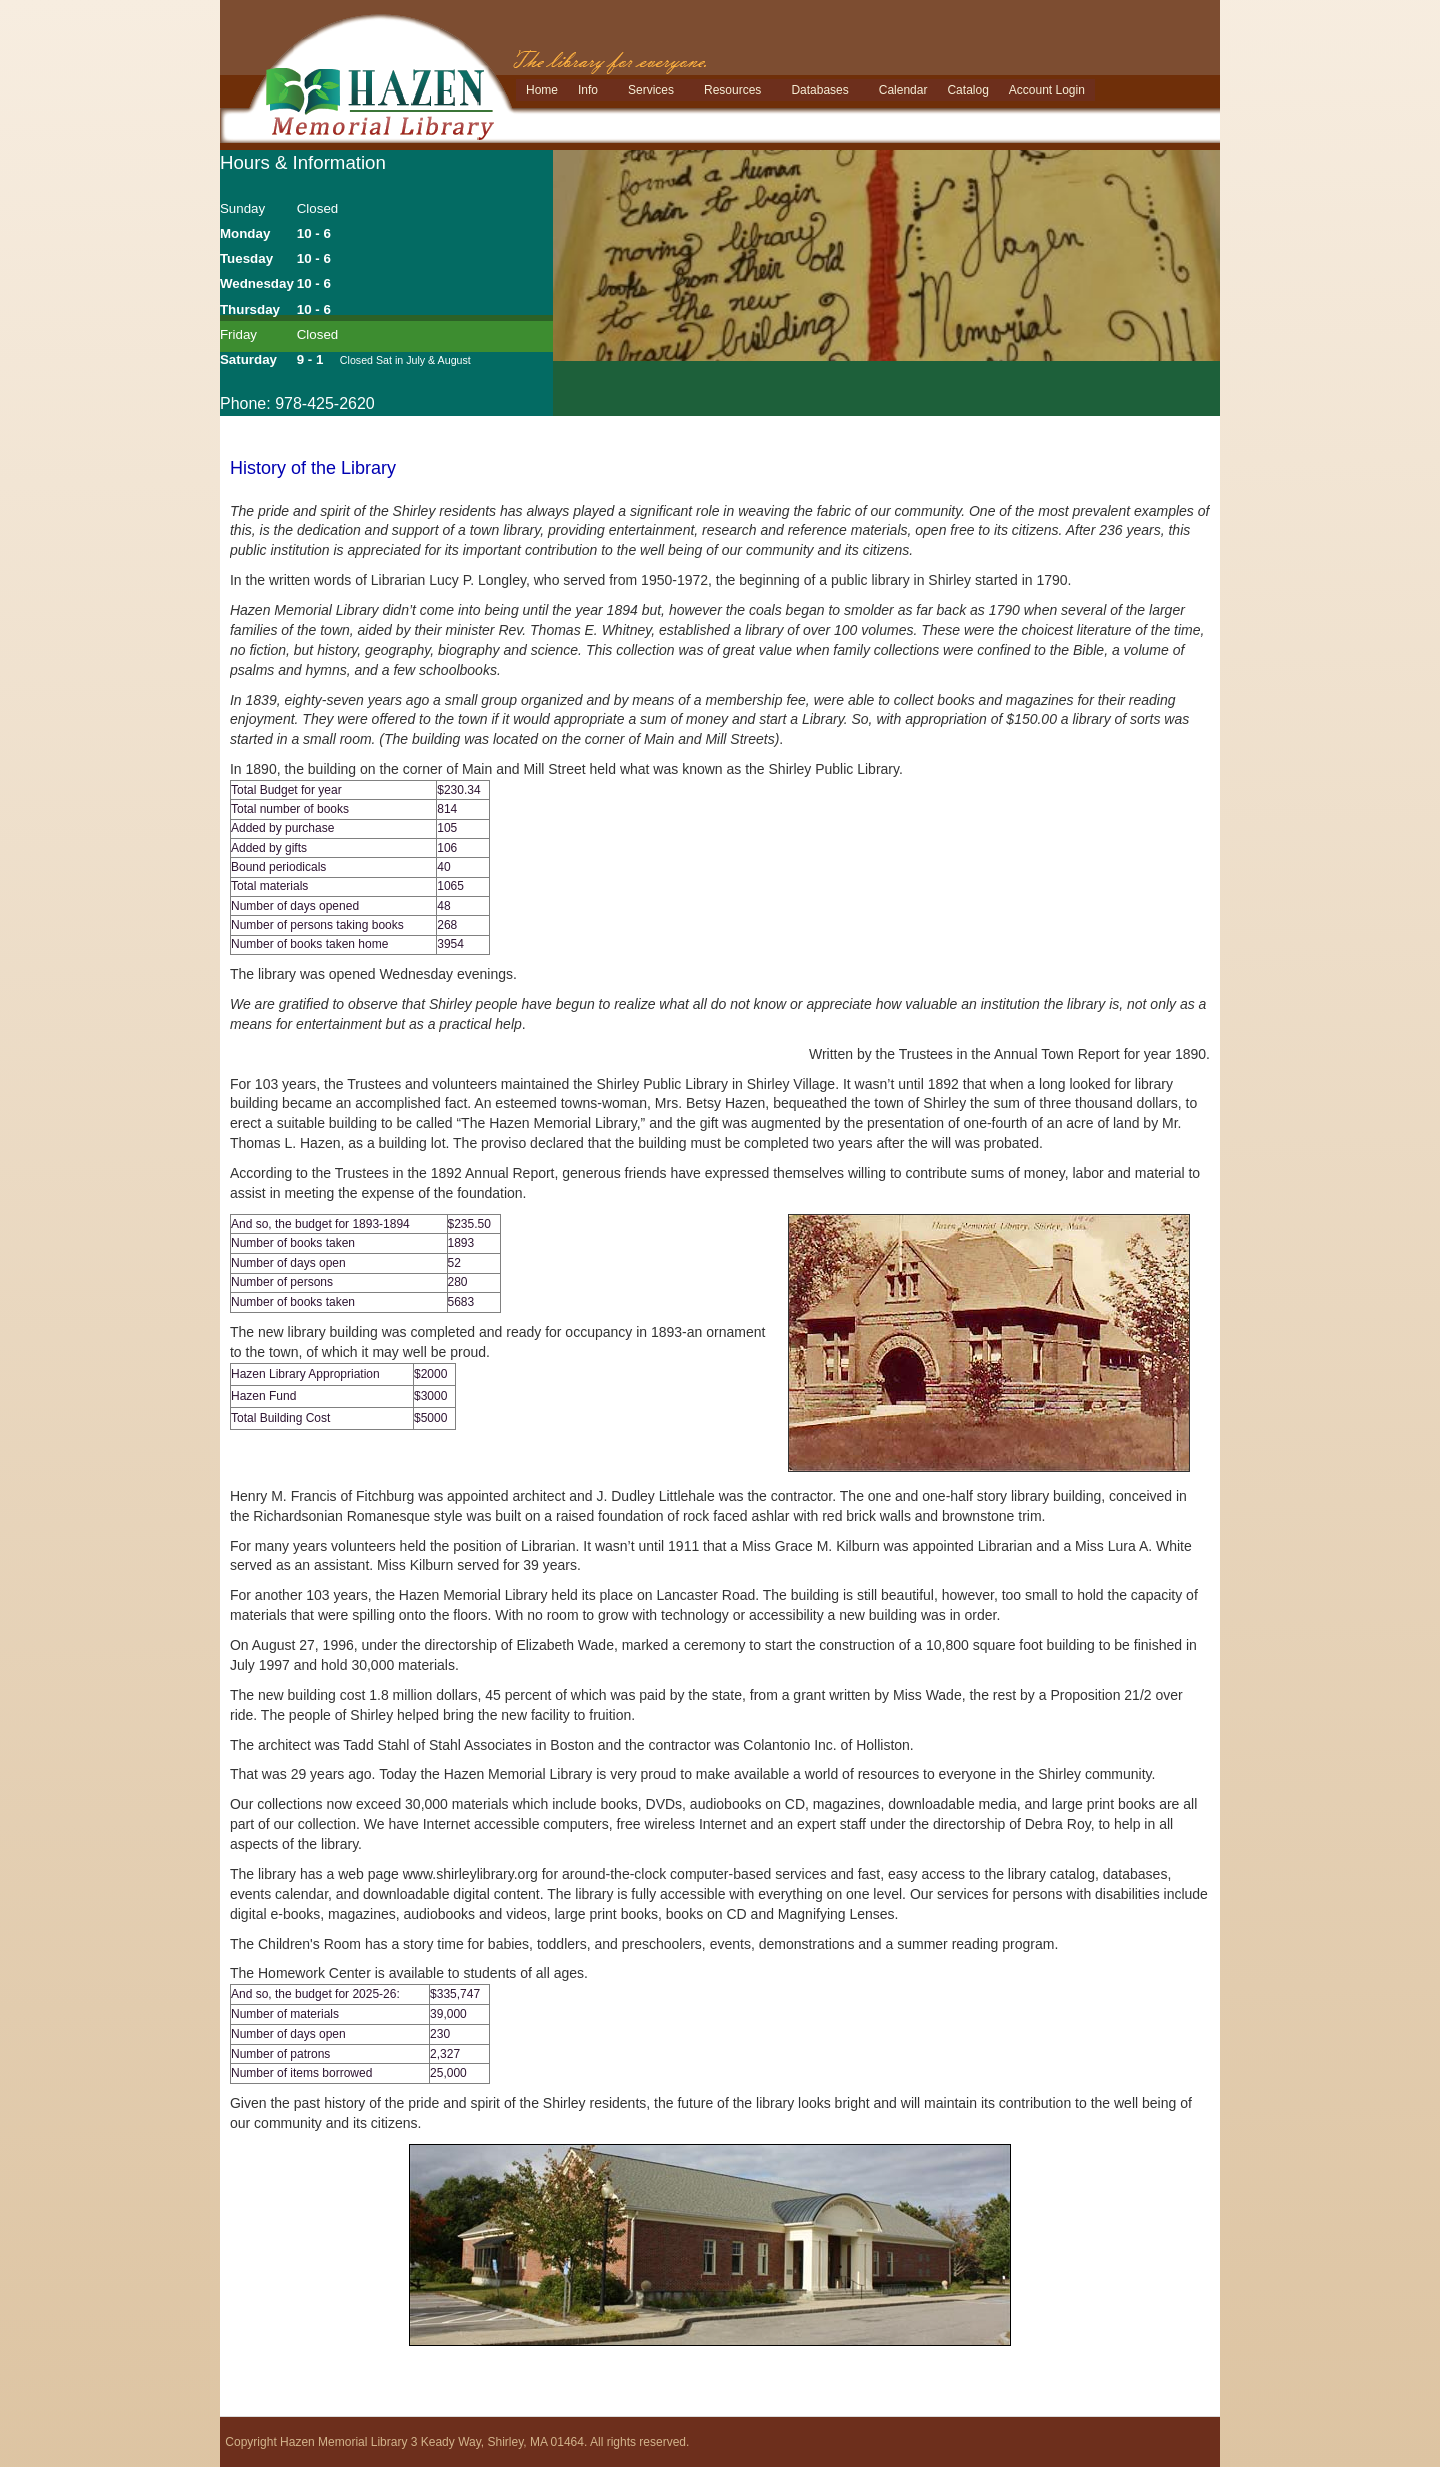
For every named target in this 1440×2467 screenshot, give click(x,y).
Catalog (967, 90)
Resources (732, 90)
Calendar (903, 90)
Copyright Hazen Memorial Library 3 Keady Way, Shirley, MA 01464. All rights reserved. (457, 2442)
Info (588, 90)
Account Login (1047, 90)
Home (542, 90)
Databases (819, 90)
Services (651, 90)
